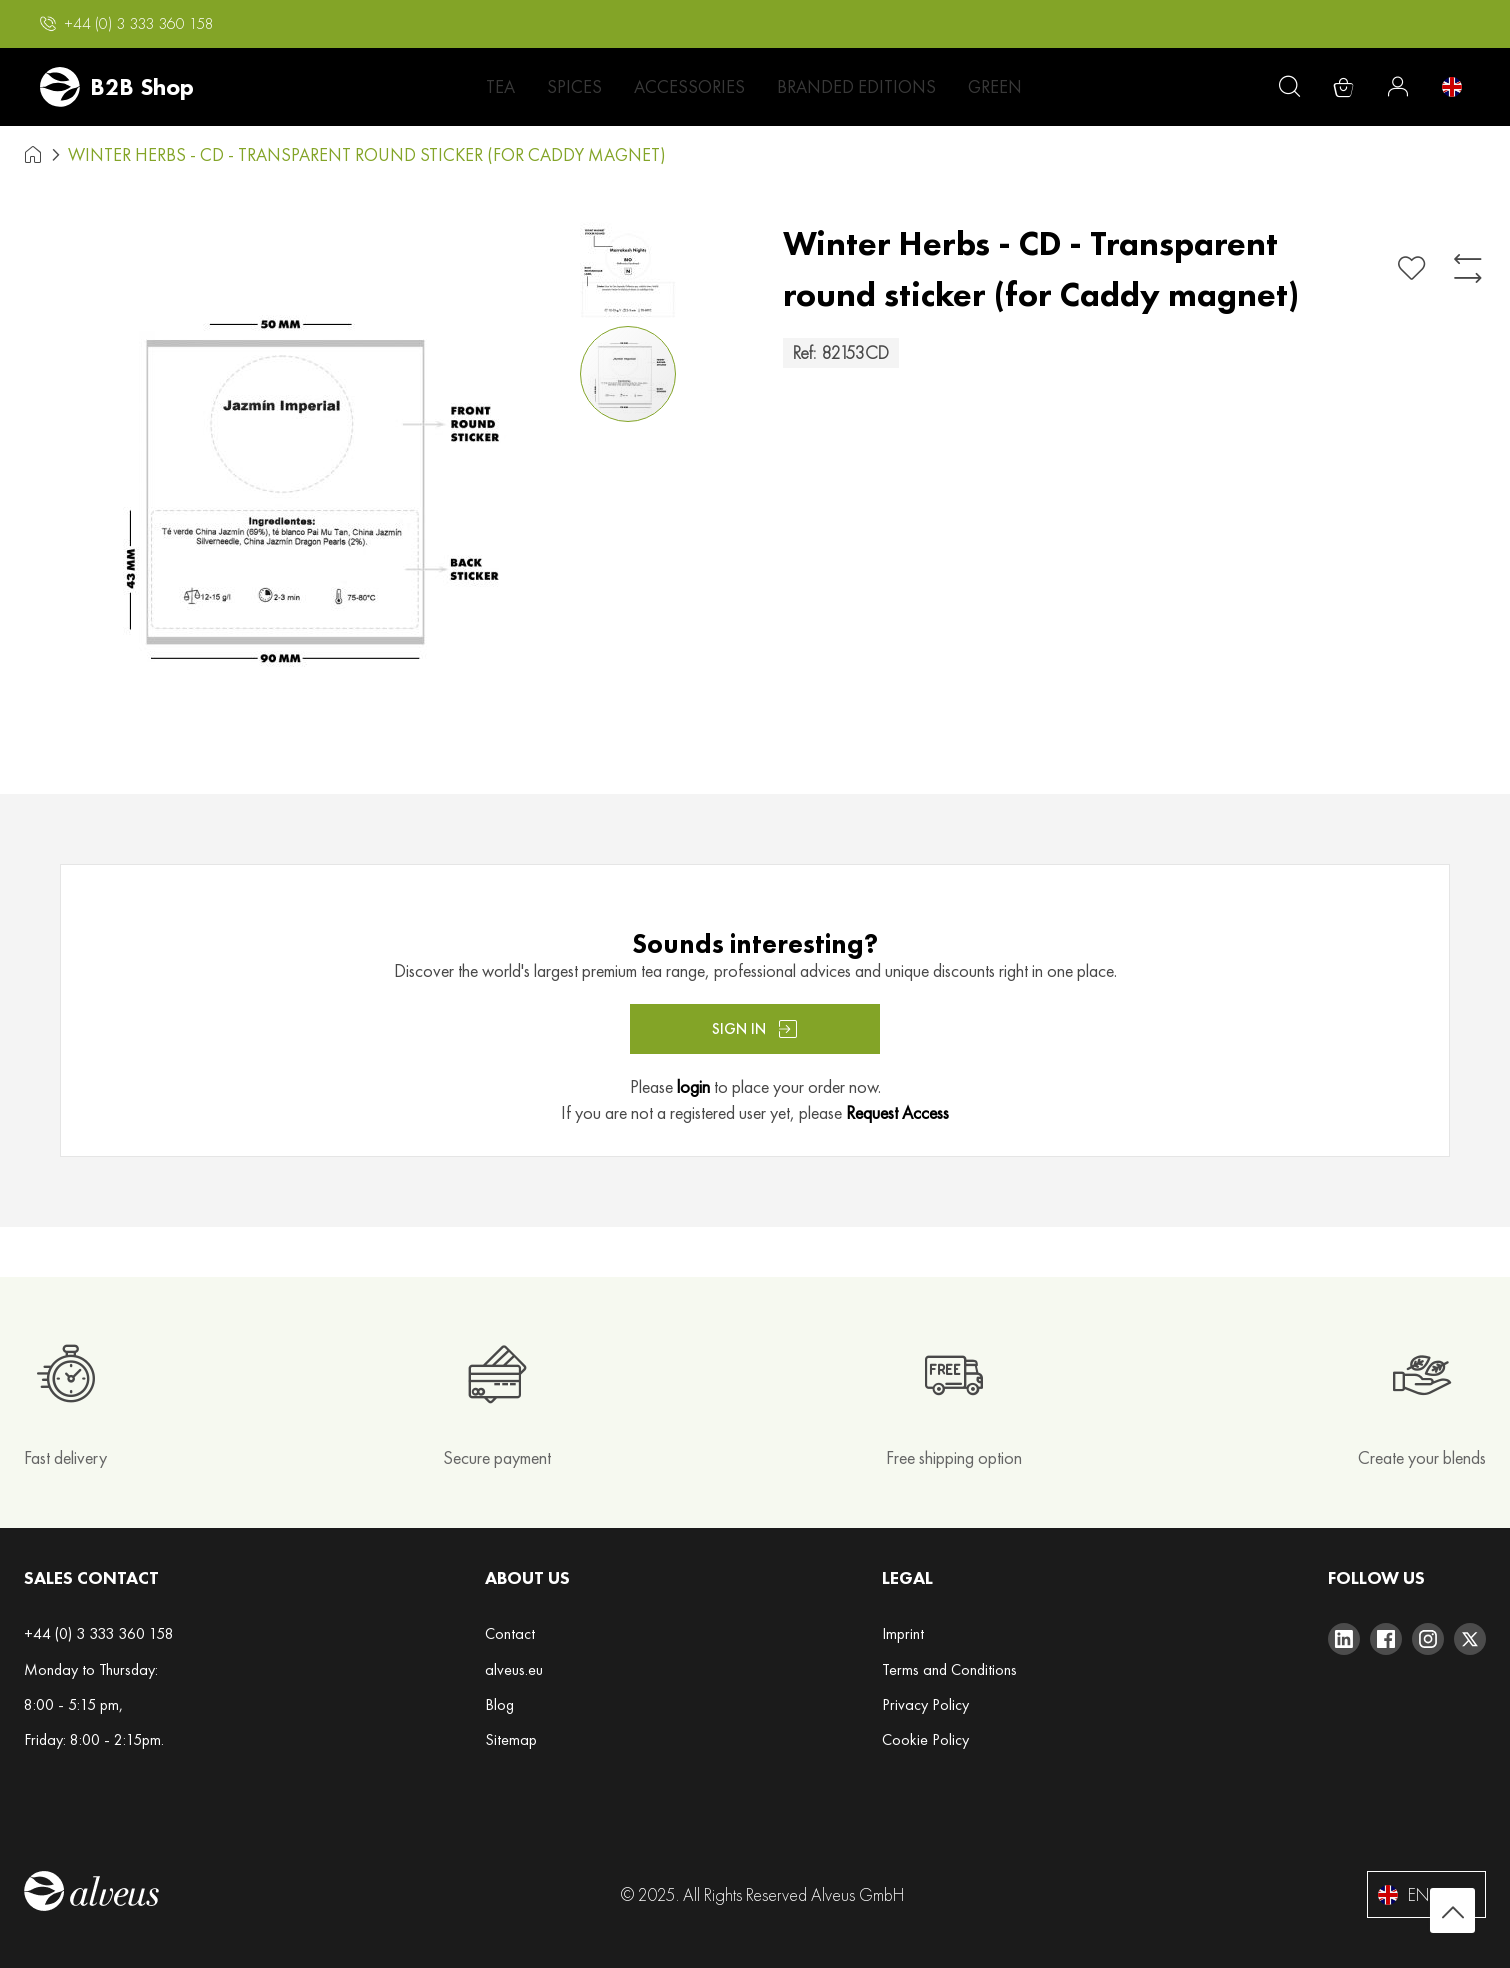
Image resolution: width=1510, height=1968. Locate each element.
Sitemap (511, 1739)
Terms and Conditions (949, 1669)
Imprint (903, 1633)
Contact (510, 1633)
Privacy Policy (925, 1704)
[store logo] (117, 87)
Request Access (897, 1112)
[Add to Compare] (1468, 268)
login (693, 1086)
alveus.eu (514, 1669)
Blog (499, 1704)
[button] (127, 24)
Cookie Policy (925, 1739)
